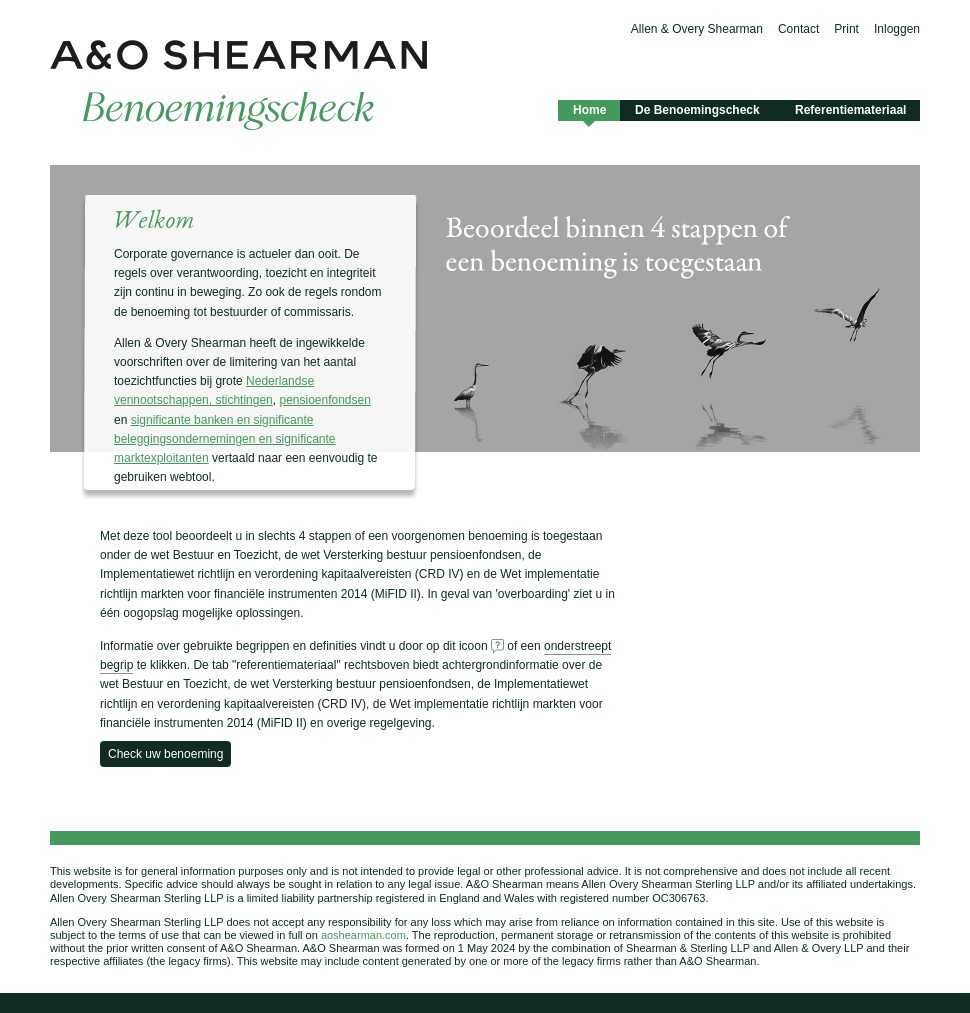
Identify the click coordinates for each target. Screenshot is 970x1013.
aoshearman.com (363, 935)
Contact (798, 29)
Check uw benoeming (165, 754)
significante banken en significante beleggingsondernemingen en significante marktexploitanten (225, 439)
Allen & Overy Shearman (697, 29)
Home (589, 112)
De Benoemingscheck (697, 110)
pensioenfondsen (324, 400)
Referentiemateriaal (850, 110)
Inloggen (897, 29)
